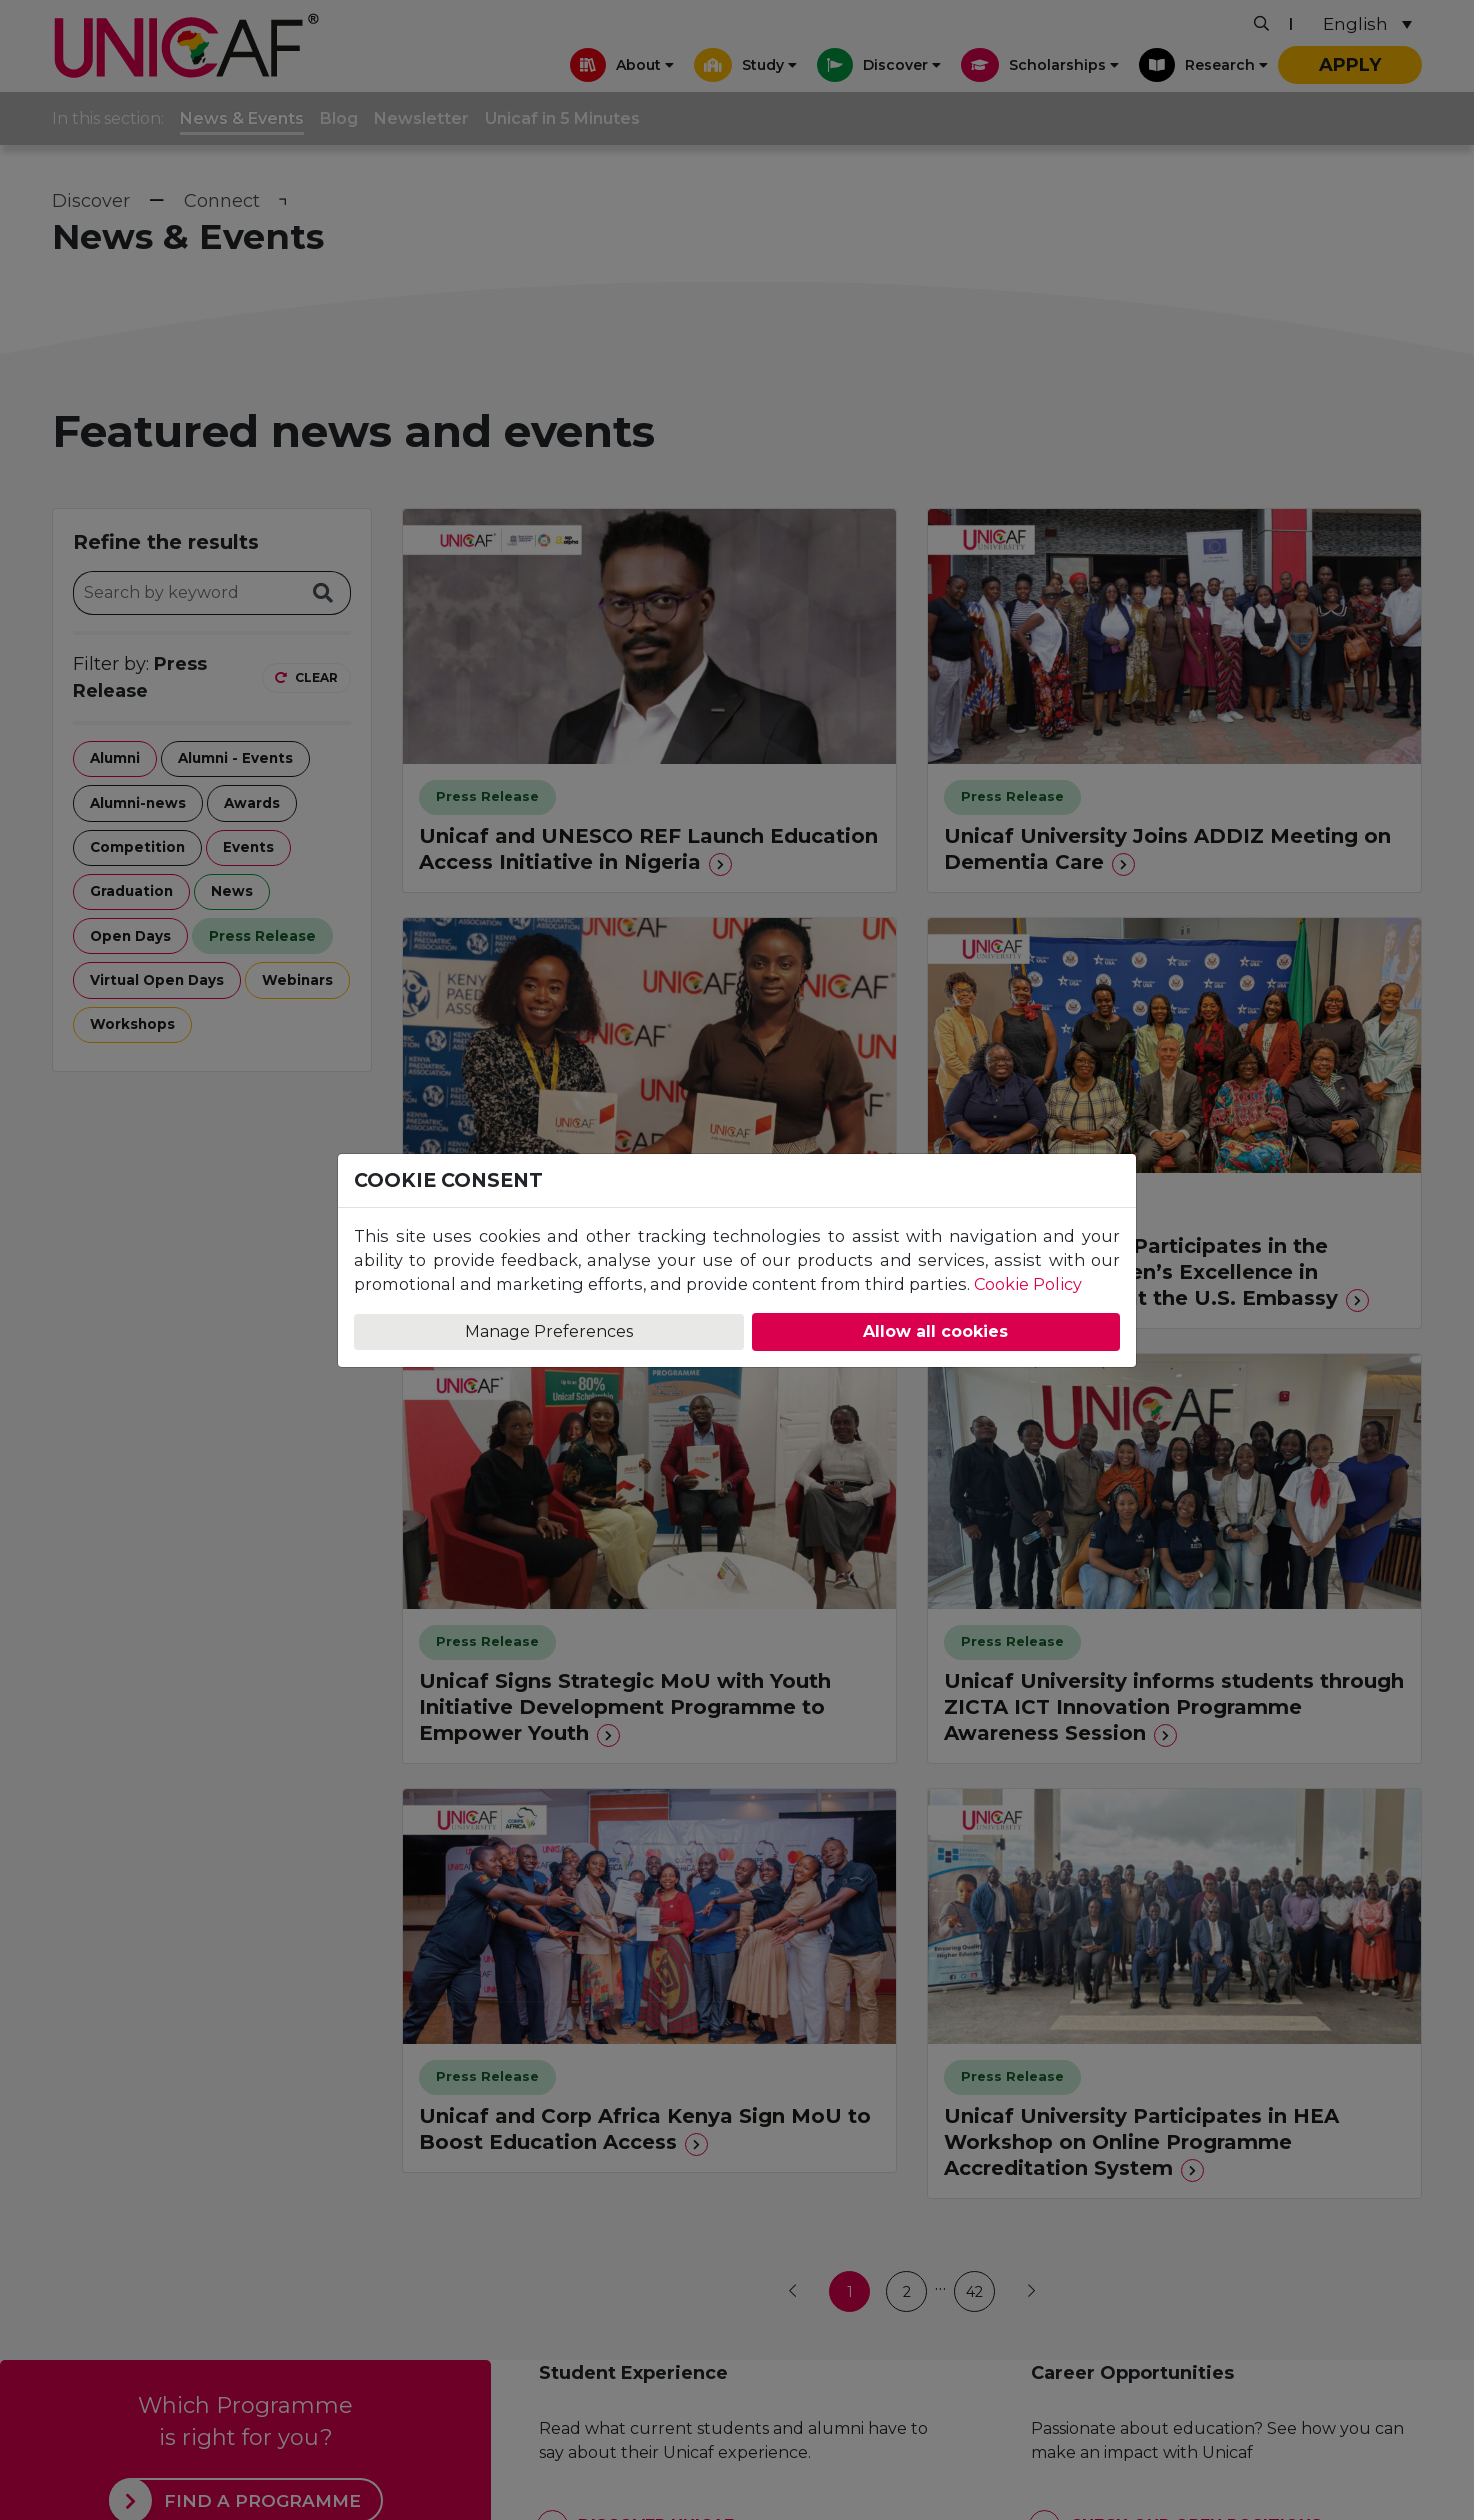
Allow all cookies (935, 1331)
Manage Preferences (549, 1331)
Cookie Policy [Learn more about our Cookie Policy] (1028, 1284)
